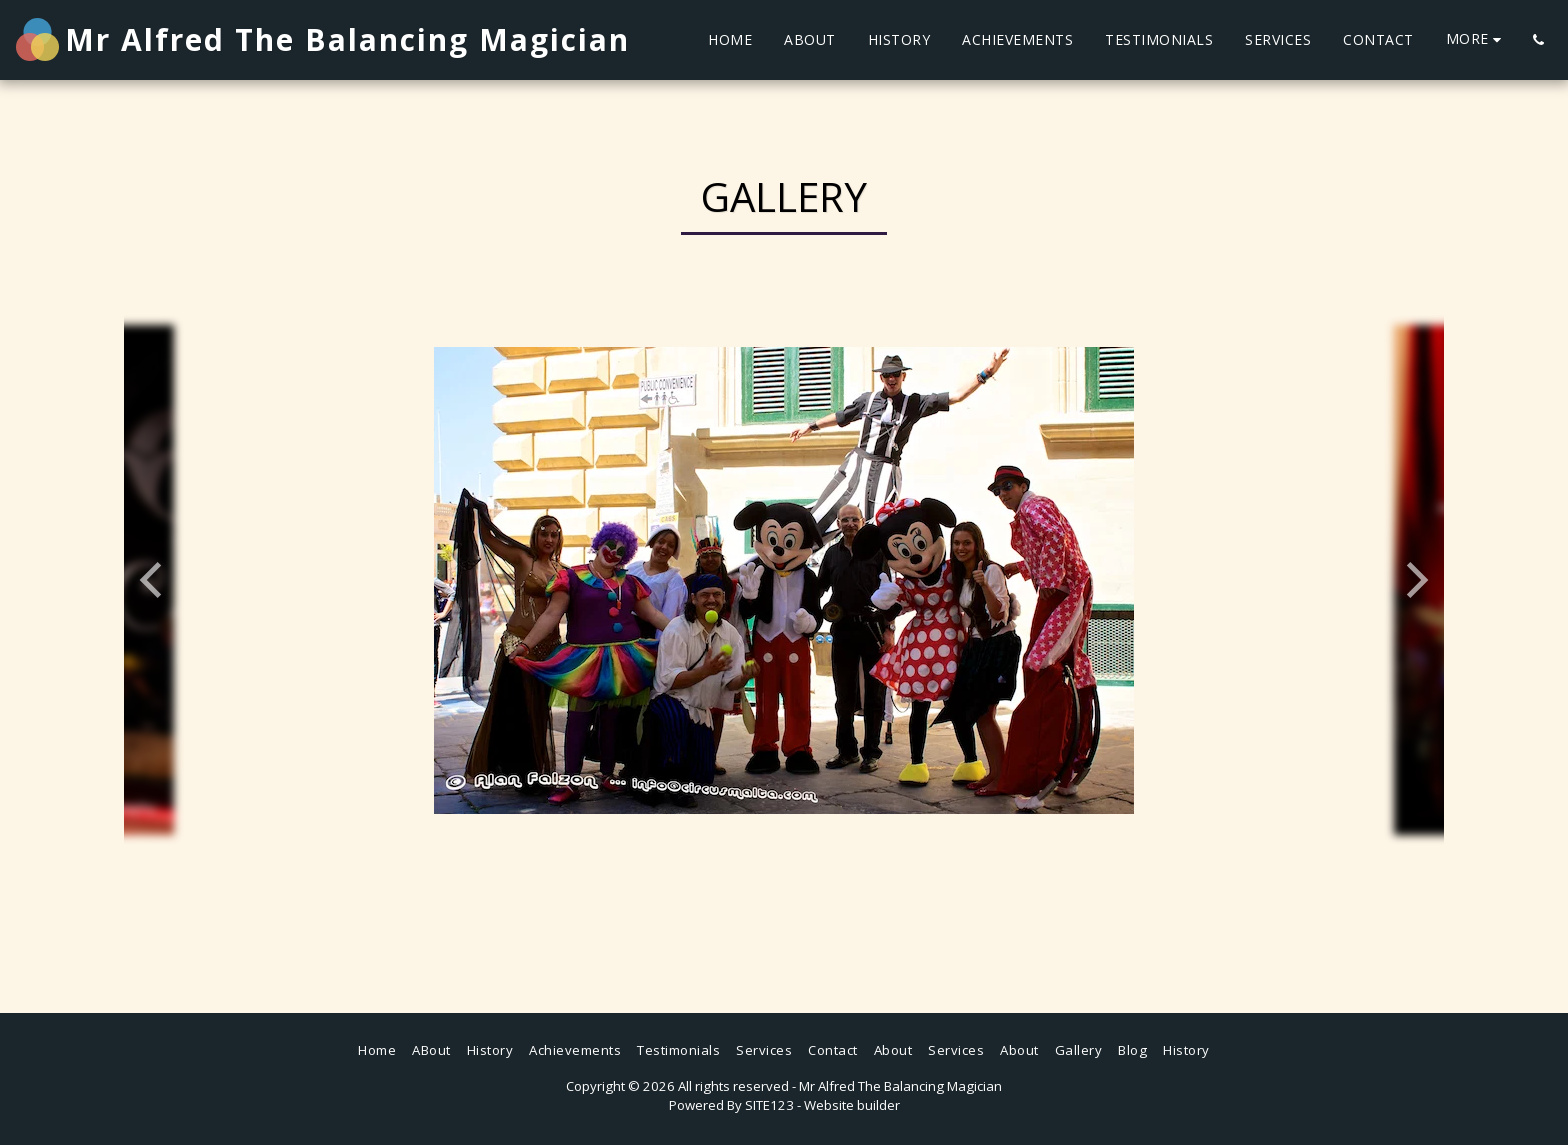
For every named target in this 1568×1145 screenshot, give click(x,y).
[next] (1414, 580)
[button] (1538, 40)
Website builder (852, 1105)
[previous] (154, 580)
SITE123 (769, 1105)
